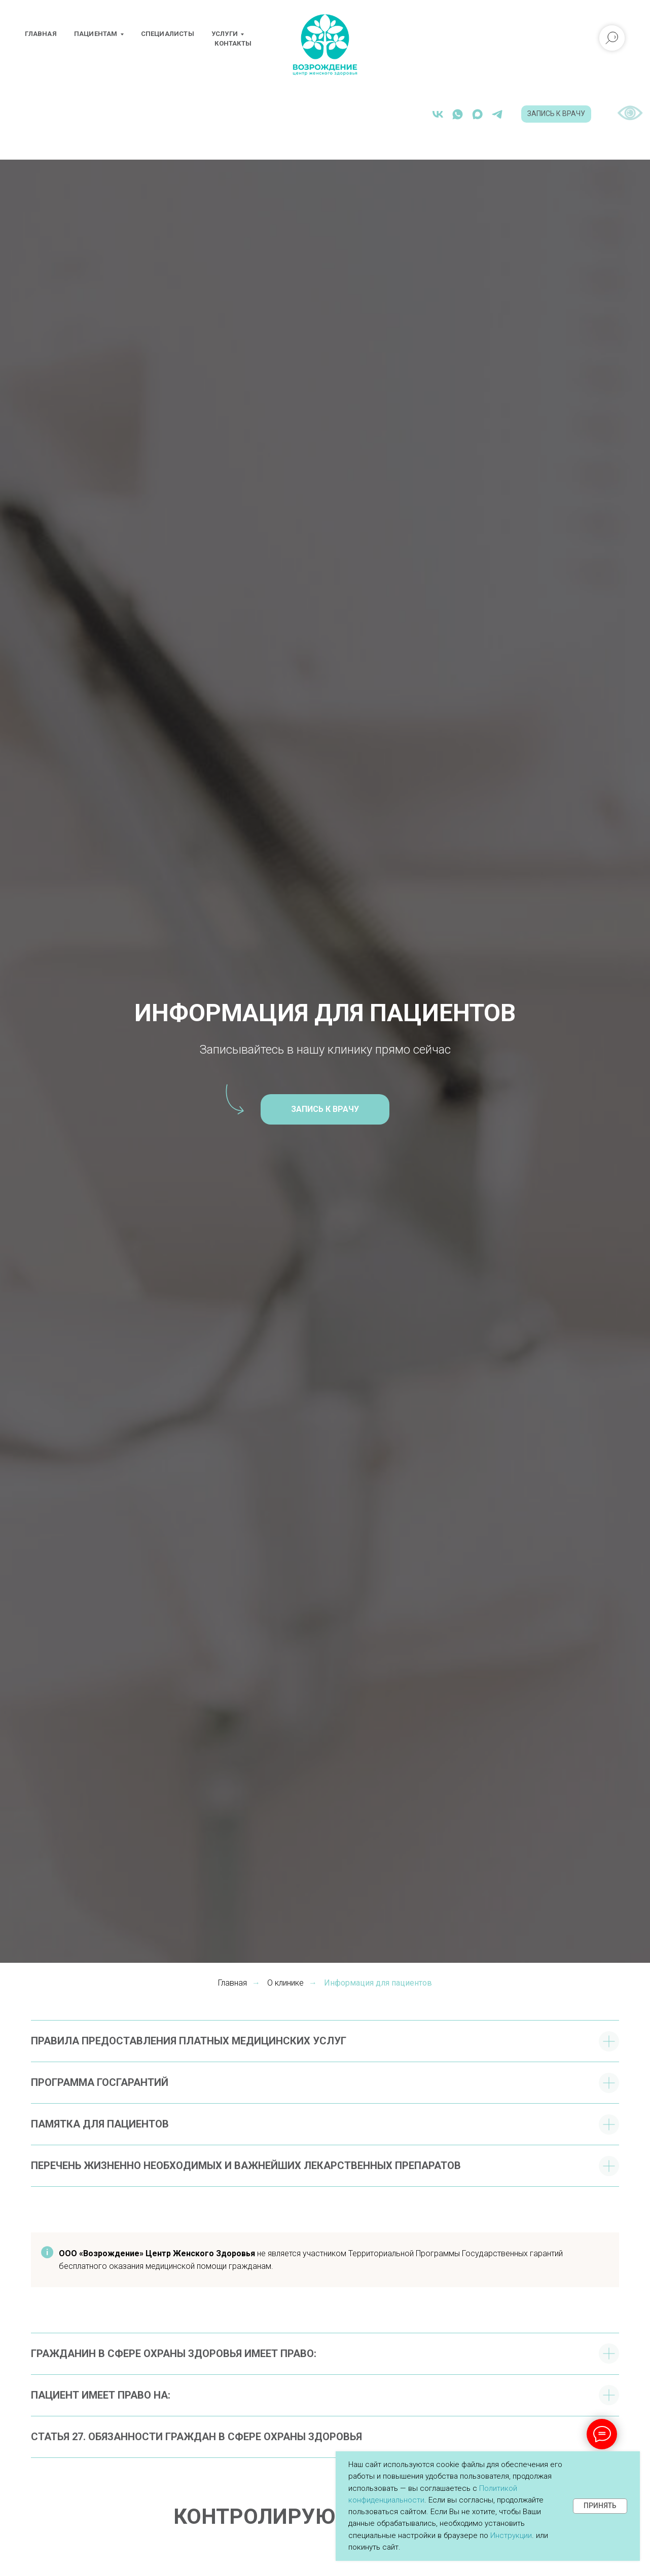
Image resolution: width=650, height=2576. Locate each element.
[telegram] (468, 114)
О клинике (285, 1983)
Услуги (224, 34)
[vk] (409, 114)
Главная (40, 34)
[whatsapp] (429, 114)
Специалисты (167, 34)
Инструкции (511, 2535)
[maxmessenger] (449, 114)
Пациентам (96, 34)
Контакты (232, 43)
